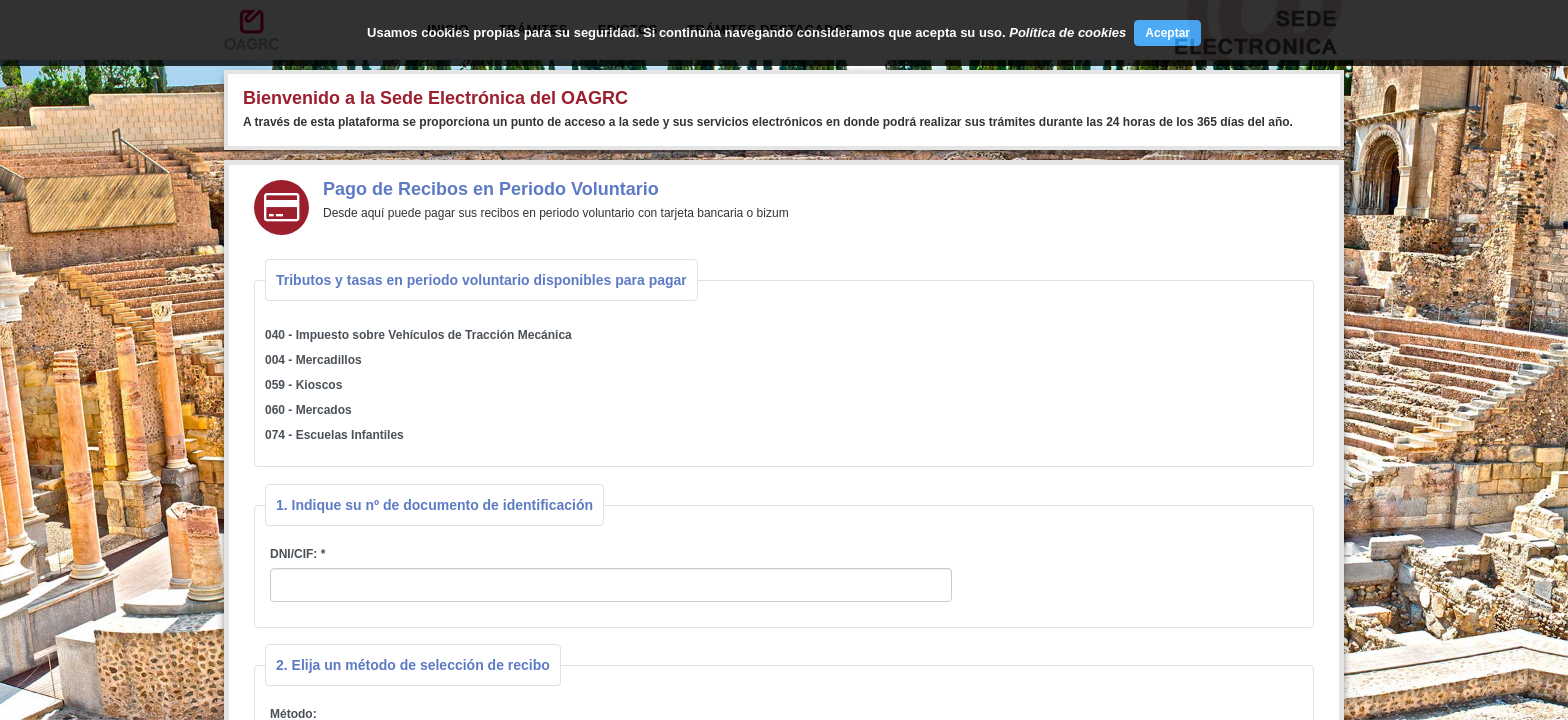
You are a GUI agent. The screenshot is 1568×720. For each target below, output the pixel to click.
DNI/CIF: (293, 554)
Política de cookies (1067, 32)
